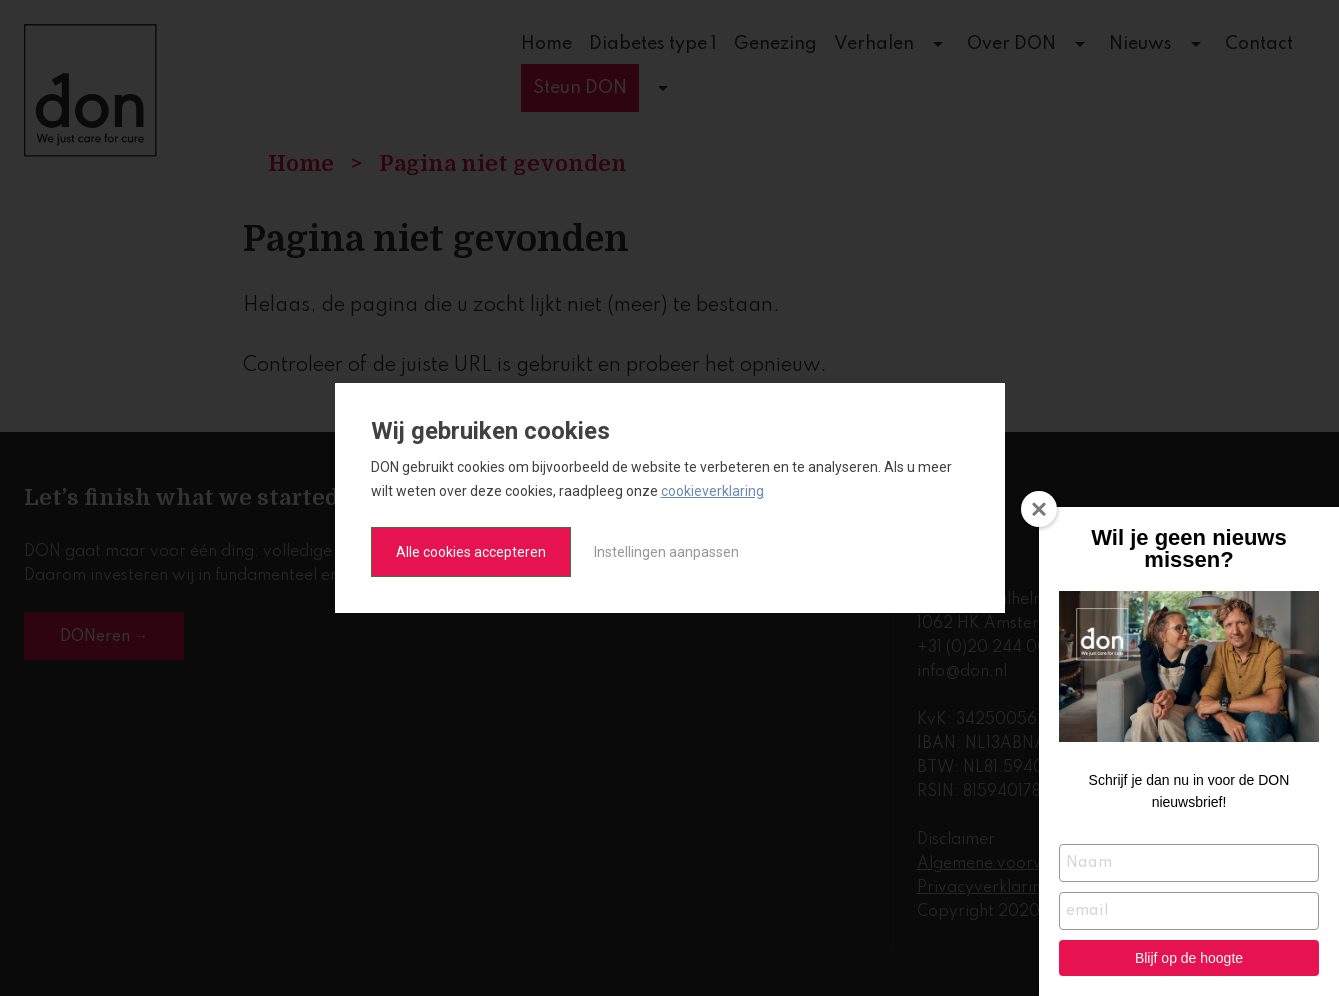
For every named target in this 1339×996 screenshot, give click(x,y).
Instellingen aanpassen (666, 552)
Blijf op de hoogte (1189, 958)
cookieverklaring (712, 491)
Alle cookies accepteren (471, 552)
